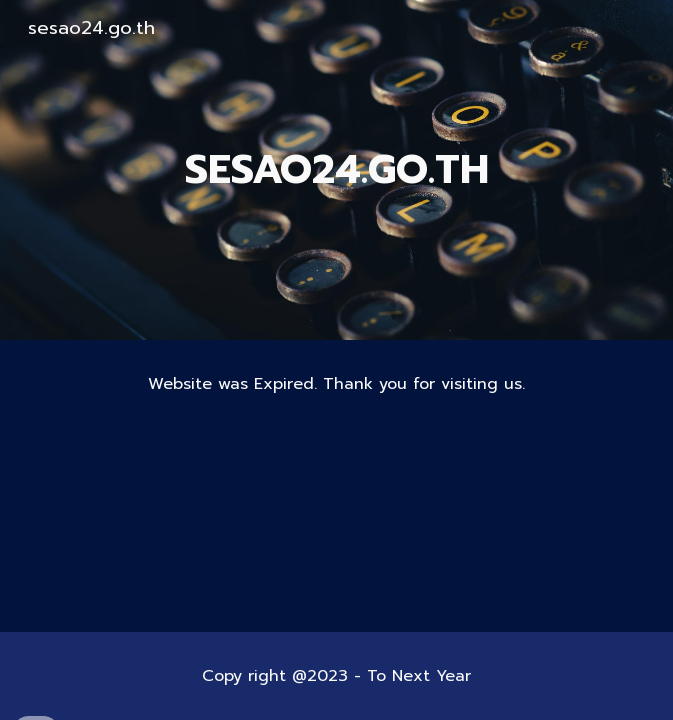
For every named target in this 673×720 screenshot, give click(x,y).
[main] (337, 169)
